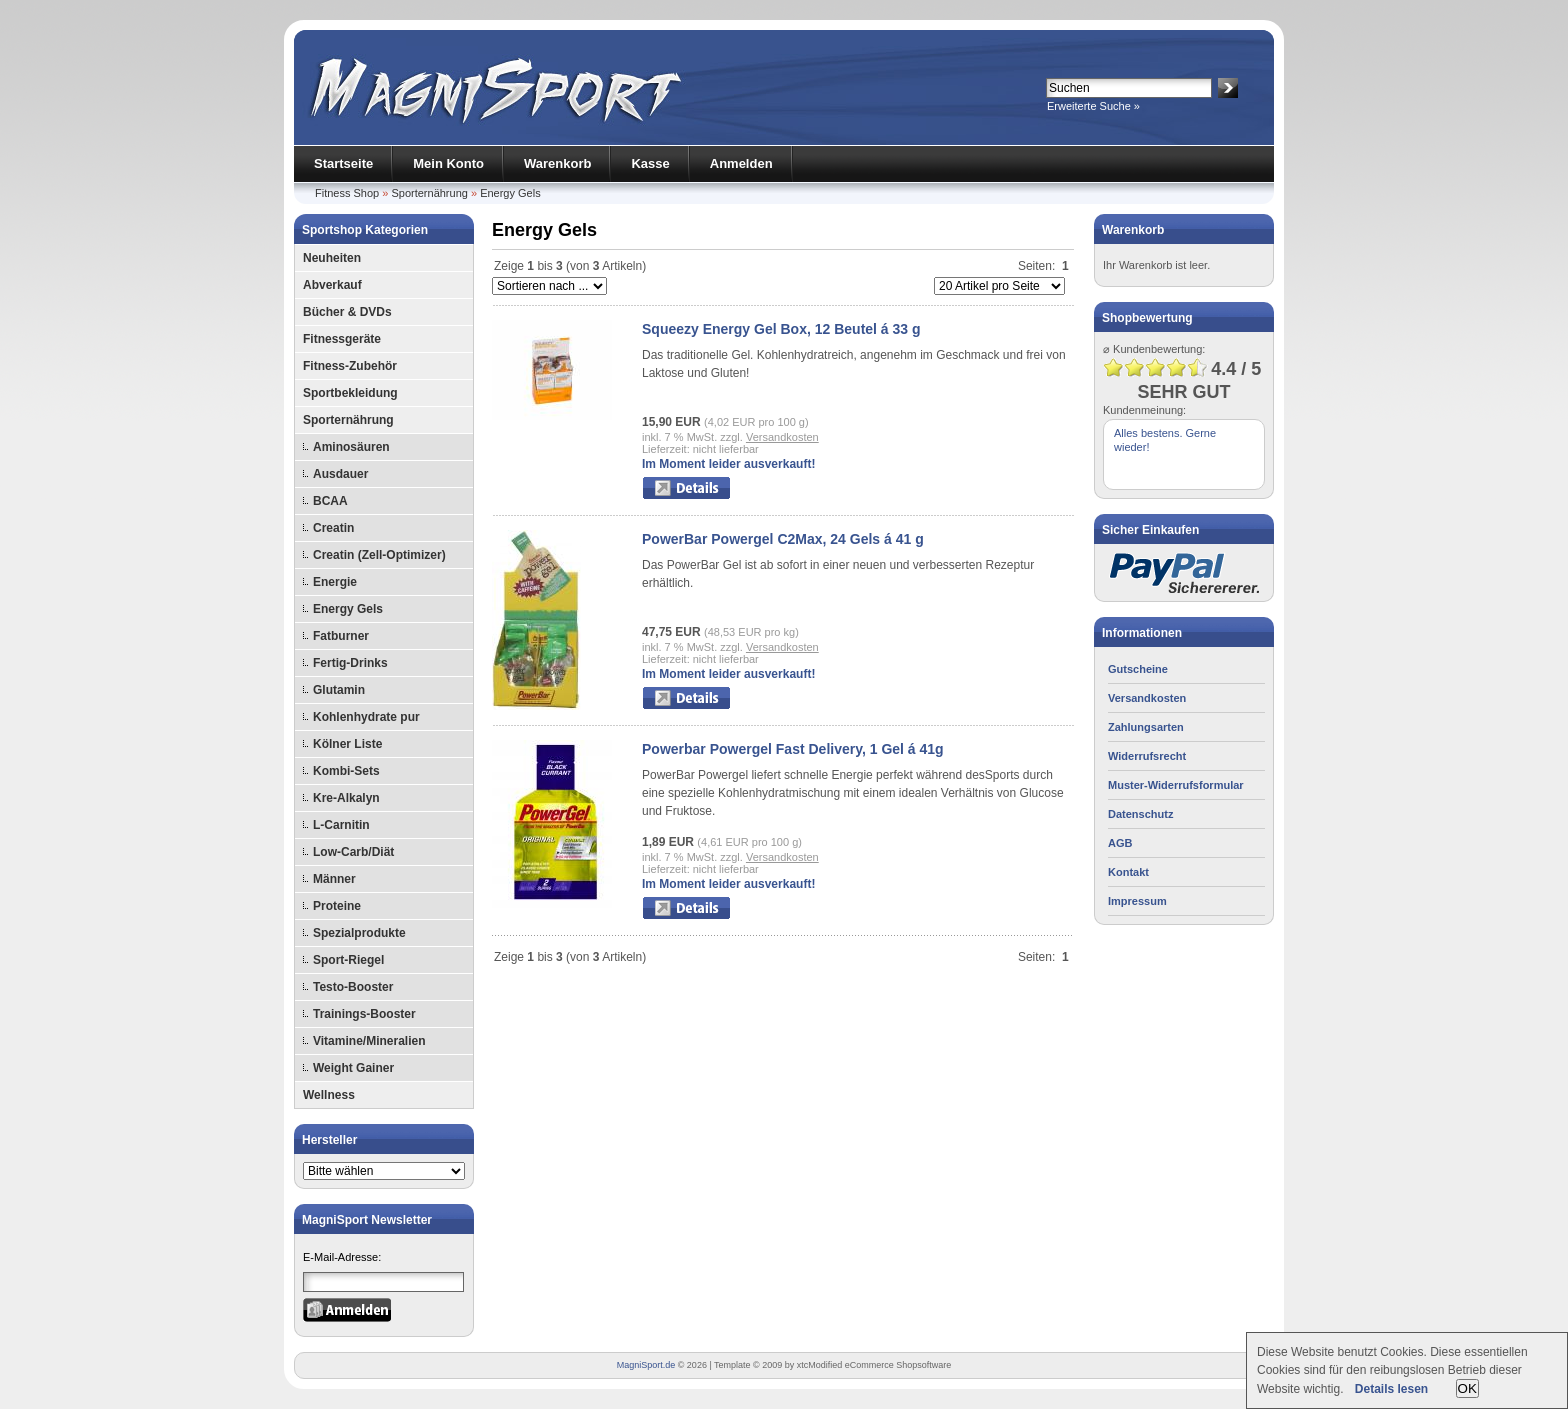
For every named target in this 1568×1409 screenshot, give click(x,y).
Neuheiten (332, 258)
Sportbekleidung (350, 393)
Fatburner (341, 636)
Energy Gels (510, 193)
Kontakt (1128, 872)
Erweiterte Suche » (1093, 106)
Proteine (337, 906)
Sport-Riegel (348, 960)
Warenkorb (557, 163)
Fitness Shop (347, 193)
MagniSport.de (646, 1365)
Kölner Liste (347, 744)
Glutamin (339, 690)
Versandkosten (782, 437)
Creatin (333, 528)
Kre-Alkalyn (346, 798)
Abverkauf (332, 285)
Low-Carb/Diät (353, 852)
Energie (335, 582)
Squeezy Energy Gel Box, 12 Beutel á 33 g (781, 329)
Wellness (329, 1095)
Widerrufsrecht (1147, 756)
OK (1467, 1388)
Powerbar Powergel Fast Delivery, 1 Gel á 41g (793, 749)
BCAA (330, 501)
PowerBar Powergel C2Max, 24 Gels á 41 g (783, 539)
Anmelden (741, 163)
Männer (334, 879)
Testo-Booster (353, 987)
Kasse (650, 163)
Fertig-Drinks (350, 663)
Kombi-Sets (346, 771)
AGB (1120, 843)
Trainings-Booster (364, 1014)
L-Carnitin (341, 825)
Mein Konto (448, 163)
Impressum (1137, 901)
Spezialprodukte (359, 933)
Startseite (343, 163)
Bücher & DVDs (347, 312)
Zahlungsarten (1146, 727)
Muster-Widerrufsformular (1176, 785)
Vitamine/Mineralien (369, 1041)
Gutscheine (1138, 669)
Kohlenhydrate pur (366, 717)
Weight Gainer (353, 1068)
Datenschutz (1140, 814)
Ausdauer (340, 474)
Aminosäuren (351, 447)
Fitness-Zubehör (350, 366)
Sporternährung (429, 193)
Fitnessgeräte (342, 339)
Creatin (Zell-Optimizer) (379, 555)
